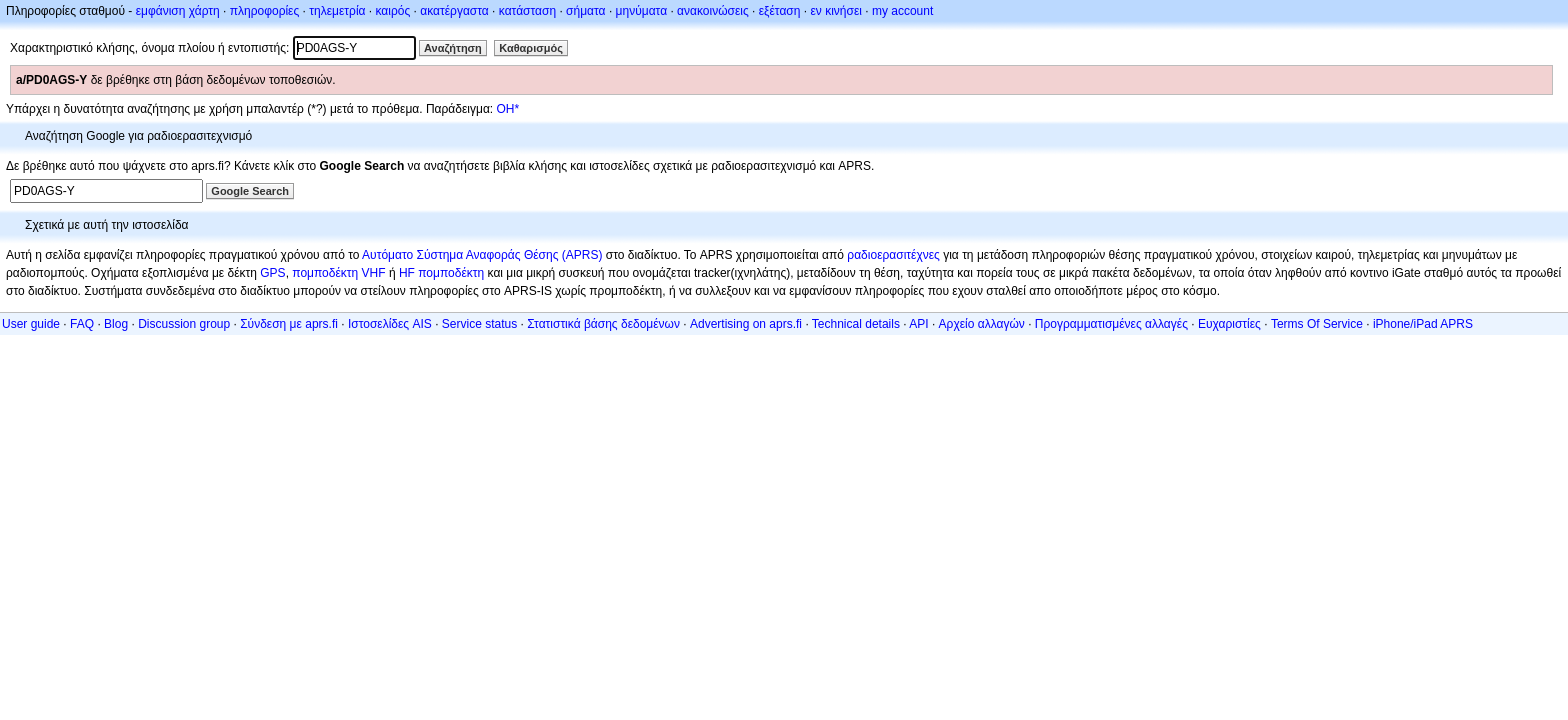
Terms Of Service (1317, 324)
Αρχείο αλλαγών (982, 324)
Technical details (856, 324)
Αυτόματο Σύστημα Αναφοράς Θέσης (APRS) (482, 255)
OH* (507, 109)
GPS (272, 273)
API (918, 324)
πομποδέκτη (451, 273)
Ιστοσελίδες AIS (390, 324)
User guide (31, 324)
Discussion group (184, 324)
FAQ (82, 324)
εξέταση (780, 11)
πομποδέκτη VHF (338, 273)
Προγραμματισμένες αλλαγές (1111, 324)
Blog (116, 324)
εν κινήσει (835, 11)
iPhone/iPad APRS (1423, 324)
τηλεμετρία (337, 11)
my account (902, 11)
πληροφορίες (265, 11)
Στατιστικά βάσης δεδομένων (603, 324)
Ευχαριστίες (1229, 324)
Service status (479, 324)
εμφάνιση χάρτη (178, 11)
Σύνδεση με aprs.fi (289, 324)
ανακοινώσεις (713, 11)
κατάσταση (527, 11)
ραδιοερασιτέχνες (893, 255)
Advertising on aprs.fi (746, 324)
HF (407, 273)
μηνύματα (642, 11)
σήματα (585, 11)
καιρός (393, 11)
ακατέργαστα (454, 11)
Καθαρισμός (531, 48)
